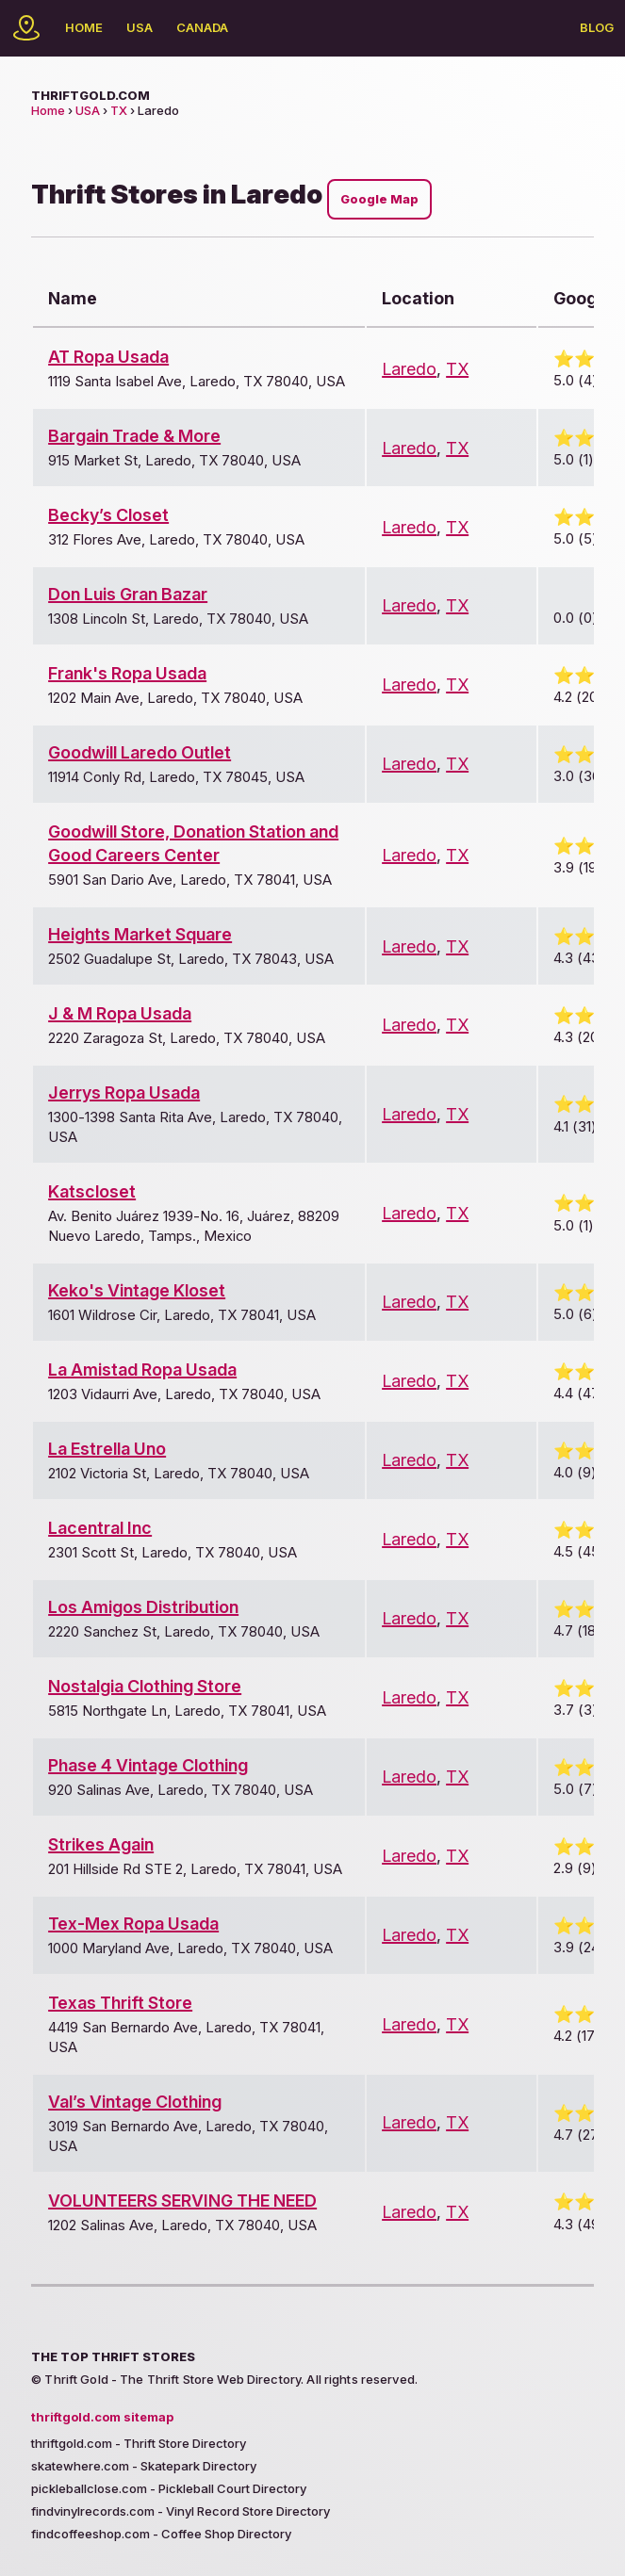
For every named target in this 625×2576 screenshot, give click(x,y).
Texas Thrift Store (120, 2003)
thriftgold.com (90, 95)
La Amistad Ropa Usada (142, 1369)
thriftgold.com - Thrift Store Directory (138, 2443)
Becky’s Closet (108, 515)
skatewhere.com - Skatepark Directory (143, 2465)
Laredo (409, 369)
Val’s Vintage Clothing (135, 2101)
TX (118, 110)
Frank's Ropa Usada (127, 673)
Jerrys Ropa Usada (124, 1092)
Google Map (379, 199)
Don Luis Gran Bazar (127, 594)
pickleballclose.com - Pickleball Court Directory (168, 2488)
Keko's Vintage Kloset (136, 1290)
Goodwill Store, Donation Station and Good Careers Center (193, 843)
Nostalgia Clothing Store (144, 1686)
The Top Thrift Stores (113, 2356)
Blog (597, 27)
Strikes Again (101, 1844)
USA (139, 27)
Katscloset (92, 1191)
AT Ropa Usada (108, 357)
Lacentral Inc (100, 1528)
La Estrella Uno (107, 1449)
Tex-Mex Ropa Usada (133, 1923)
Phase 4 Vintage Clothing (148, 1765)
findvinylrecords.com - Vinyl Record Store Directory (180, 2511)
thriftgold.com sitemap (102, 2416)
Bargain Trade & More (134, 436)
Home (84, 27)
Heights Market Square (140, 934)
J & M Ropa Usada (119, 1013)
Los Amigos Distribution (143, 1607)
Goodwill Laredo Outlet (139, 752)
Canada (202, 27)
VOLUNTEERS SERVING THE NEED (182, 2200)
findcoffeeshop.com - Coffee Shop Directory (161, 2533)
